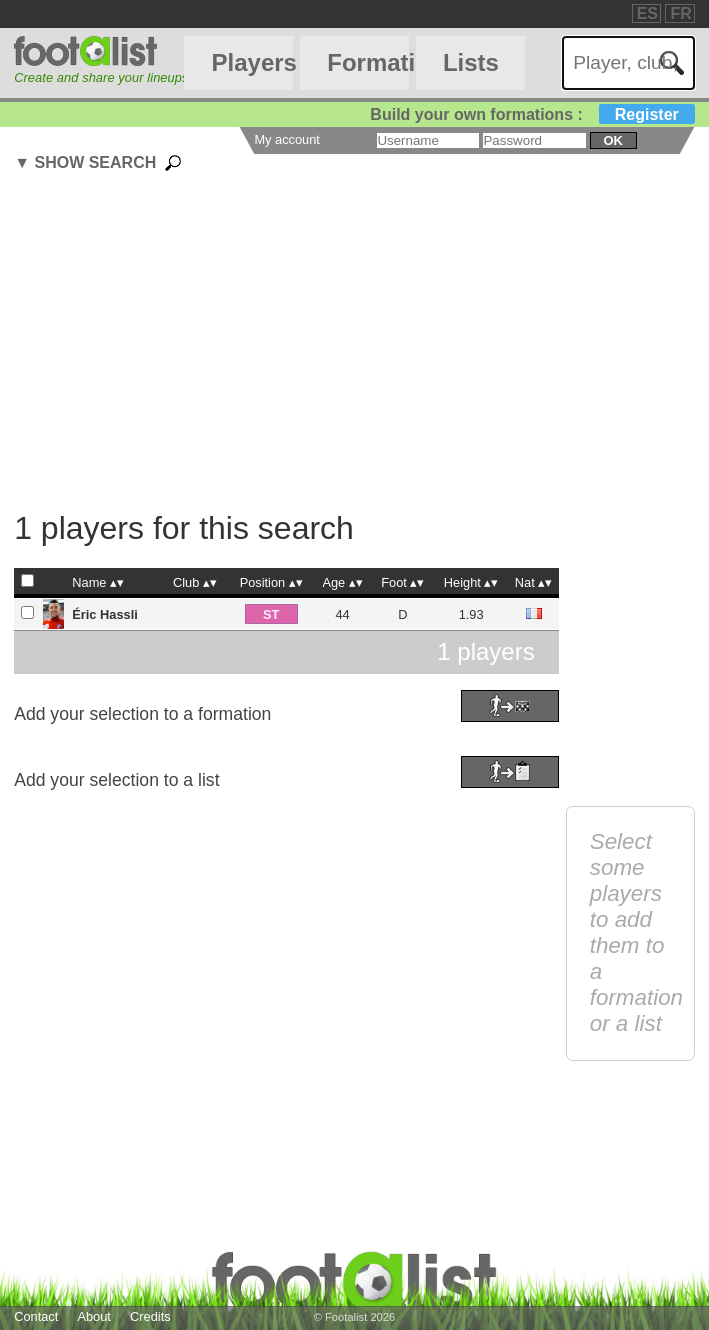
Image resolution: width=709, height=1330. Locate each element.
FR (680, 13)
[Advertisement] (361, 344)
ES (647, 13)
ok (613, 140)
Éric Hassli (104, 614)
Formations (368, 62)
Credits (150, 1316)
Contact (36, 1316)
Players (253, 62)
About (93, 1316)
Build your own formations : (532, 114)
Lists (471, 62)
